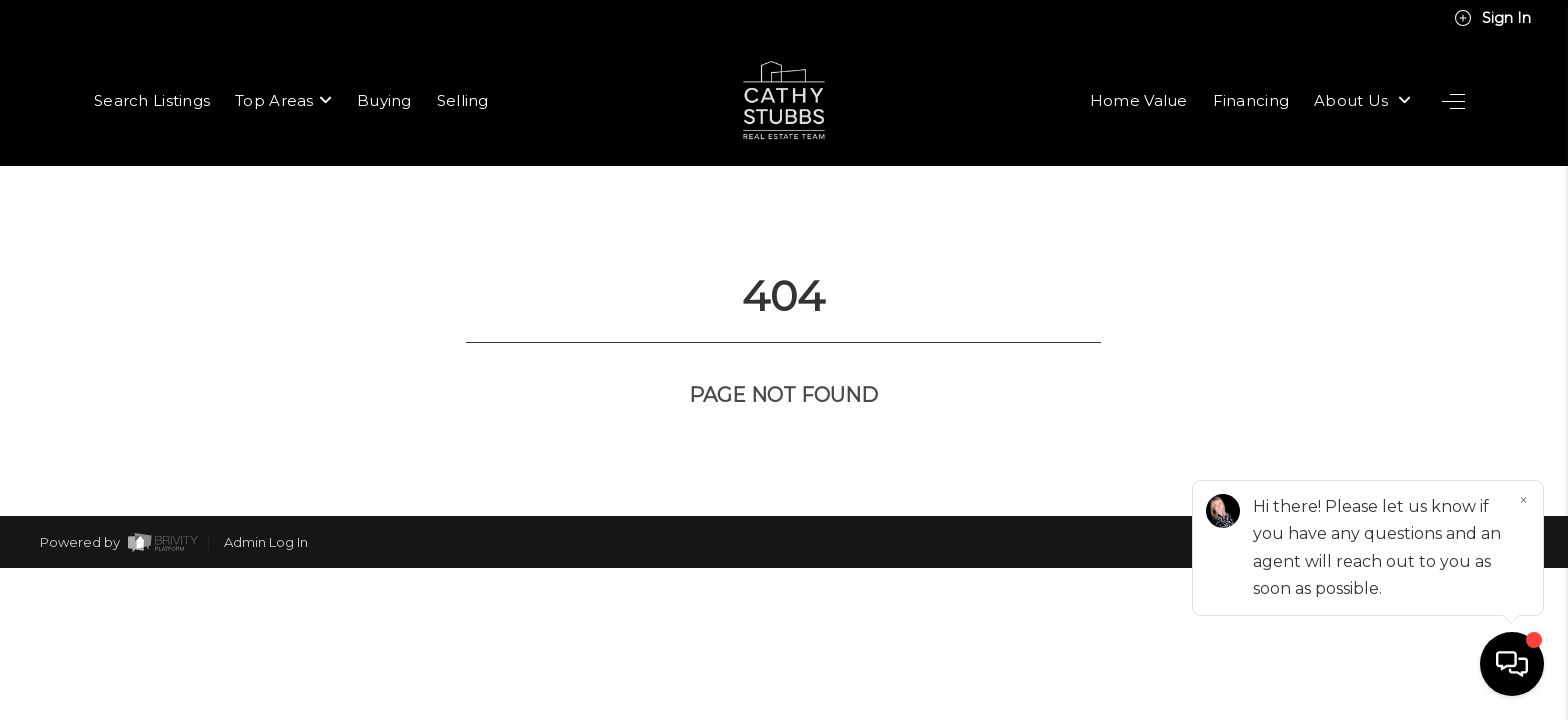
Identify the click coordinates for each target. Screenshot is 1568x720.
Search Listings (152, 100)
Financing (1251, 100)
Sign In (1492, 18)
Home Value (1139, 100)
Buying (384, 100)
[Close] (1523, 501)
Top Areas (283, 100)
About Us (1362, 100)
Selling (463, 100)
